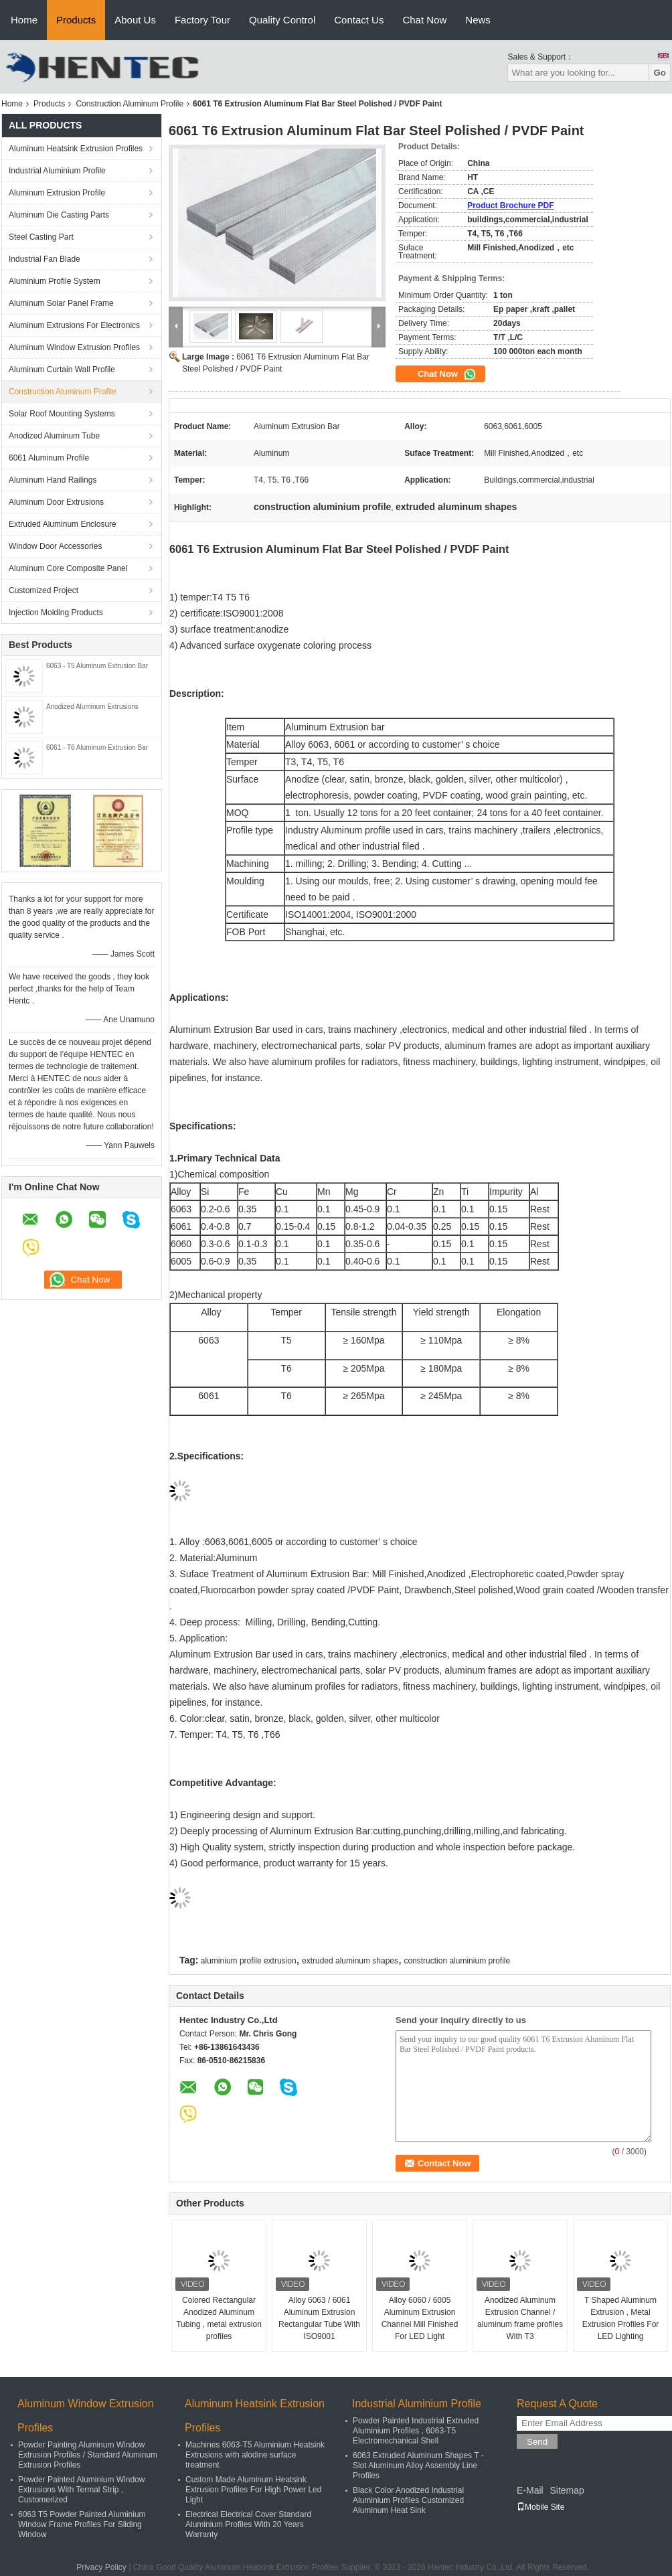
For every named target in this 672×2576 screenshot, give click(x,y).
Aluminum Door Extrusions (56, 502)
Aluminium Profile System (54, 281)
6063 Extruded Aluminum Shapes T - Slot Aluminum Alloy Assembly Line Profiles (418, 2465)
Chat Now (424, 20)
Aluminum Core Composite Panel (68, 568)
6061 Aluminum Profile (49, 458)
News (478, 19)
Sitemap (567, 2490)
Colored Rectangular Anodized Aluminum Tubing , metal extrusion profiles (219, 2318)
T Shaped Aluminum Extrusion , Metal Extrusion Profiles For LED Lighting (620, 2318)
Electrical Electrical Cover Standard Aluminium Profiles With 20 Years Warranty (248, 2524)
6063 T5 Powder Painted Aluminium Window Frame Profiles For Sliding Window (82, 2524)
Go (659, 73)
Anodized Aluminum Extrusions (92, 706)
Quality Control (282, 19)
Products (76, 19)
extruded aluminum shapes (350, 1960)
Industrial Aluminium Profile (57, 170)
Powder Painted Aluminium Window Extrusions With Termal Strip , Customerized (81, 2489)
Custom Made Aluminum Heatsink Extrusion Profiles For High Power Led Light (253, 2489)
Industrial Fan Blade (44, 259)
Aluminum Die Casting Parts (59, 215)
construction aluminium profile (457, 1960)
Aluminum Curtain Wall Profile (62, 369)
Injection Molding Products (56, 612)
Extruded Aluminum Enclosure (62, 524)
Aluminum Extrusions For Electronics (74, 325)
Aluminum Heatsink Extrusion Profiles (76, 148)
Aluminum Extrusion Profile (57, 192)
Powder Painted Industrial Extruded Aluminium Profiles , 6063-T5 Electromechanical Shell (416, 2430)
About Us (135, 19)
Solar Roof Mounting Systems (62, 413)
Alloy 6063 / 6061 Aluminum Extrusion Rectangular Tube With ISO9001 (319, 2318)
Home (24, 19)
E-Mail (530, 2490)
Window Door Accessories (55, 546)
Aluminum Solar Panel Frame (61, 303)
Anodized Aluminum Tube (54, 435)
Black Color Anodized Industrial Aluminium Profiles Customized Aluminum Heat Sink (408, 2500)
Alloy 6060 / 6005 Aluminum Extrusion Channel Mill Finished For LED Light (420, 2318)
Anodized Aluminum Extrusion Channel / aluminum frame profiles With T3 (520, 2318)
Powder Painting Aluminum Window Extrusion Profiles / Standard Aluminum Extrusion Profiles (87, 2455)
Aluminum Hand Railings (52, 480)
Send (537, 2442)
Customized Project (43, 590)
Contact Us (359, 19)
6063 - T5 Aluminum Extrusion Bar (97, 665)
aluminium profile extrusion (249, 1960)
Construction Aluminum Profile (129, 103)
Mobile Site (540, 2507)
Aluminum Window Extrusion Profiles (74, 347)
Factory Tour (202, 19)
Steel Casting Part (41, 237)
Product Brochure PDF (510, 205)
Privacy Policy (101, 2567)
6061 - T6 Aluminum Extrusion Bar (97, 747)
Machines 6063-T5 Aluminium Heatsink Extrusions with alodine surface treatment (255, 2455)
